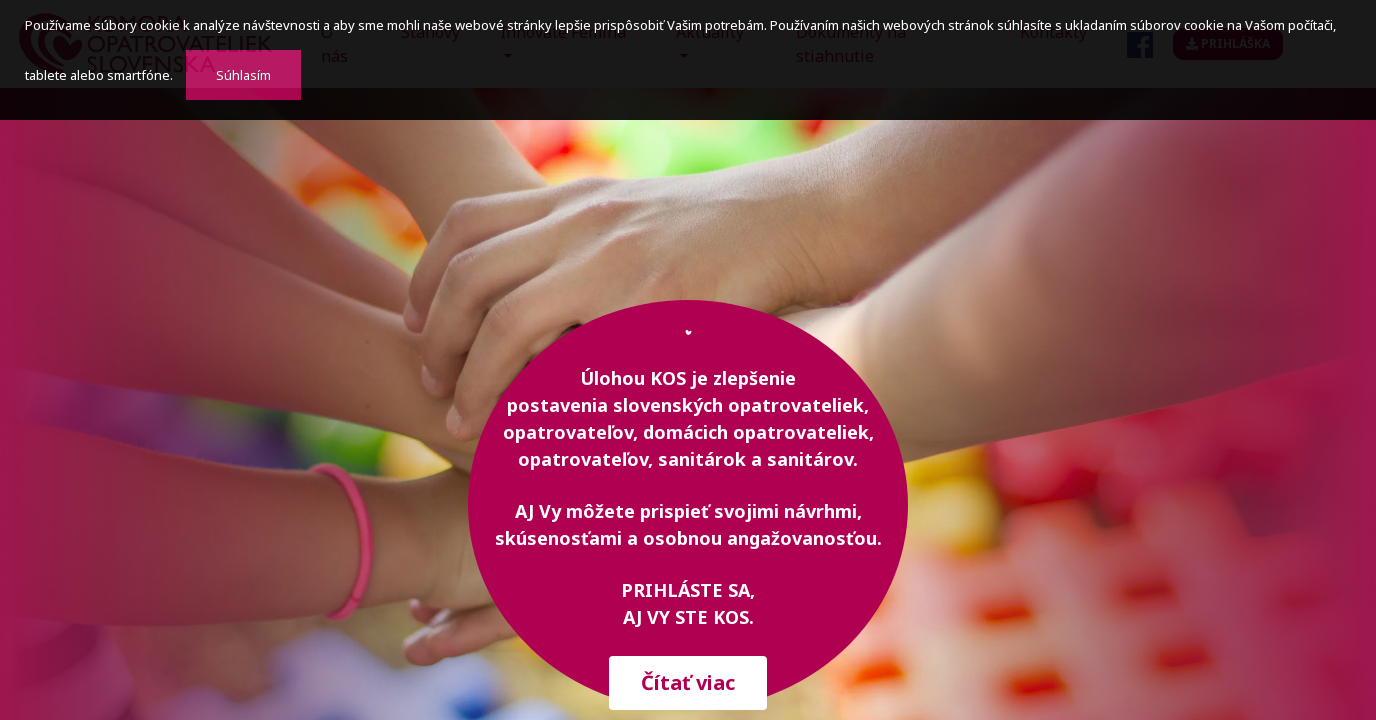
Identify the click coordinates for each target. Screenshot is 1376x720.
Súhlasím (243, 75)
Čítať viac (688, 682)
